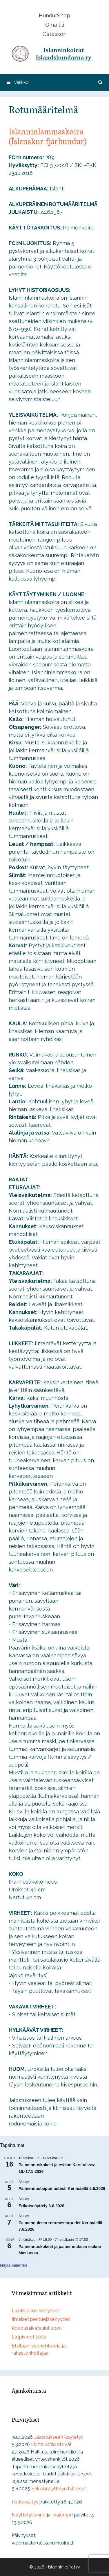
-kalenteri (62, 2515)
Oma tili (54, 25)
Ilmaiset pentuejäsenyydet (41, 2319)
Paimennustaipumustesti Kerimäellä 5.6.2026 (62, 2188)
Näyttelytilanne (29, 2515)
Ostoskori (54, 34)
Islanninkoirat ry (64, 2567)
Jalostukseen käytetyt (58, 2437)
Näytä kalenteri (13, 2265)
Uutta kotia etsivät (51, 2444)
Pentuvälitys (25, 2502)
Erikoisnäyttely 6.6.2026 (41, 2206)
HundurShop (54, 15)
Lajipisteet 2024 (29, 2337)
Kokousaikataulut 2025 (37, 2328)
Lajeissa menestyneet (36, 2310)
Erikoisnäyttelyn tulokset (58, 2488)
